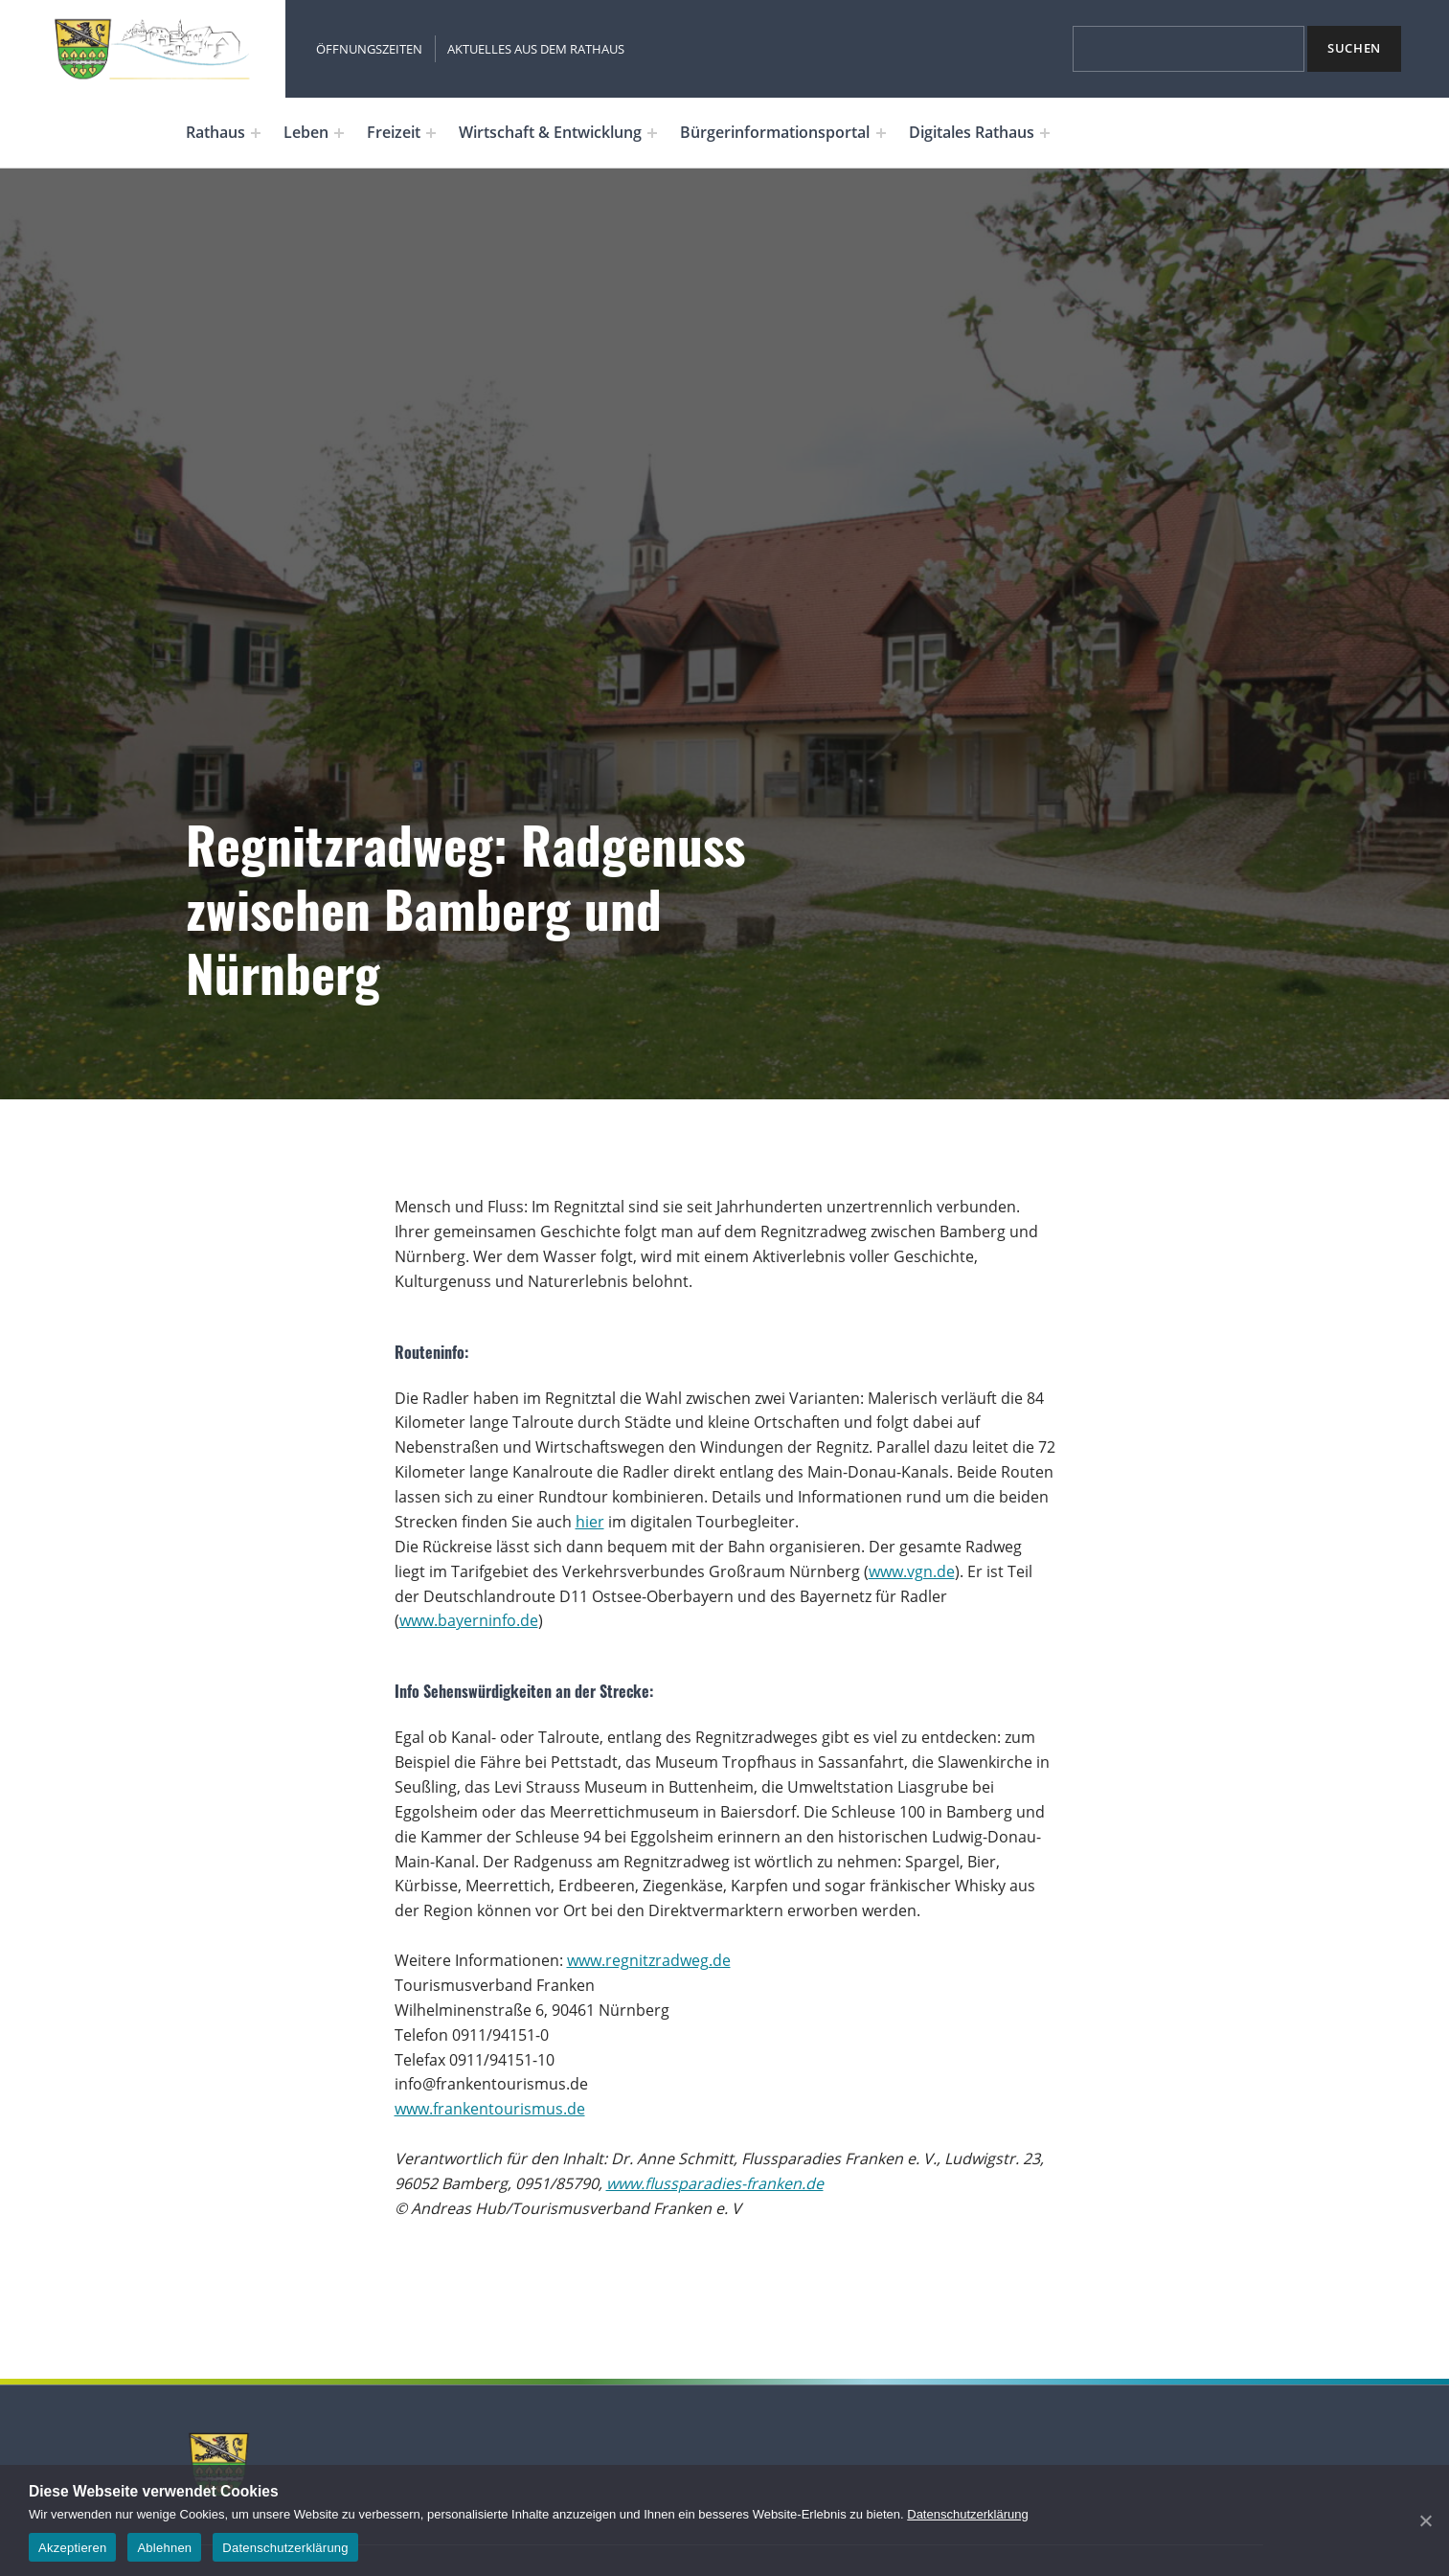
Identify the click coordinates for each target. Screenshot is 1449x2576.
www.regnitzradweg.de (649, 1960)
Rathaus (215, 132)
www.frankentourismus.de (490, 2108)
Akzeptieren (72, 2548)
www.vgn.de (912, 1571)
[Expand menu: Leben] (339, 133)
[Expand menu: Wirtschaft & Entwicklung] (652, 133)
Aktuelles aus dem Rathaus (535, 48)
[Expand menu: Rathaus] (255, 133)
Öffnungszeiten (369, 48)
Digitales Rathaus (971, 132)
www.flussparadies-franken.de (715, 2183)
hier (590, 1521)
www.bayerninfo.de (468, 1620)
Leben (305, 132)
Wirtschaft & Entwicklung (550, 132)
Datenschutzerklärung (967, 2514)
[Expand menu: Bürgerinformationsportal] (881, 133)
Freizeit (393, 132)
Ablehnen (164, 2548)
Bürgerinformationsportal (775, 132)
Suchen (1354, 47)
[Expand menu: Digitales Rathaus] (1045, 133)
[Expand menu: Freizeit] (431, 133)
